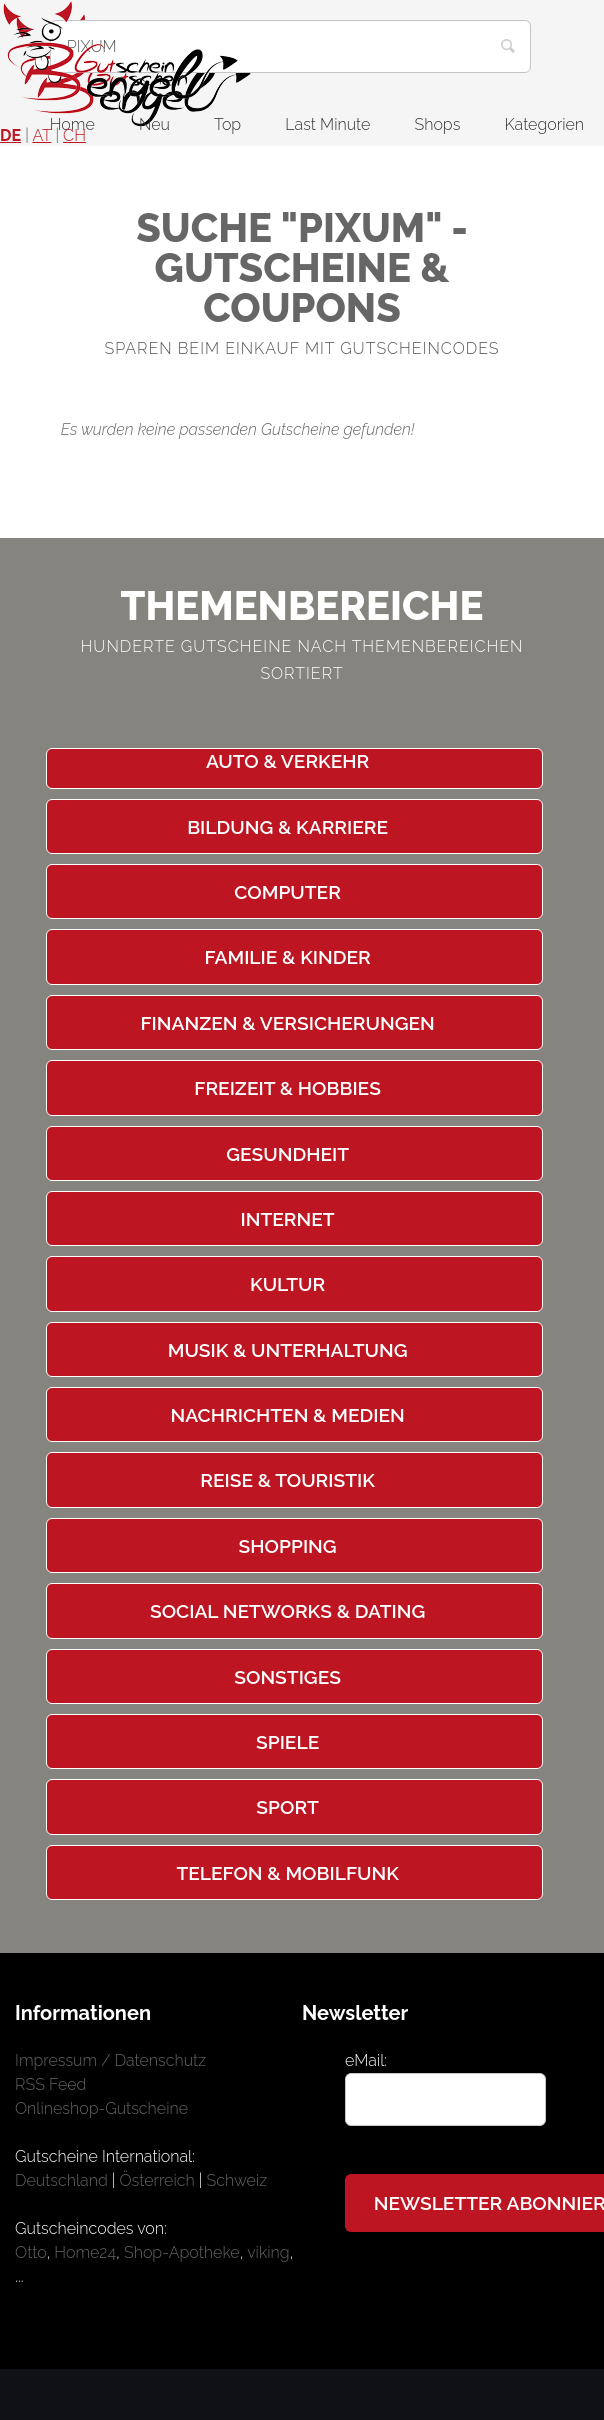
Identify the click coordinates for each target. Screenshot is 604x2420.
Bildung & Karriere (287, 827)
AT (41, 135)
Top (227, 124)
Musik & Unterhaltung (288, 1350)
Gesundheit (287, 1154)
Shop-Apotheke (182, 2252)
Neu (154, 124)
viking (268, 2252)
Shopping (288, 1546)
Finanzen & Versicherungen (287, 1023)
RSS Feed (50, 2084)
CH (74, 135)
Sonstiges (287, 1677)
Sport (287, 1807)
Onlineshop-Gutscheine (101, 2108)
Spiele (287, 1742)
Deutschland (61, 2180)
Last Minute (327, 124)
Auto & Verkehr (287, 761)
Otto (30, 2252)
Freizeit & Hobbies (287, 1088)
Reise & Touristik (287, 1480)
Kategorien (544, 124)
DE (10, 135)
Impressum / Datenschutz (110, 2060)
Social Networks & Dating (287, 1611)
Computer (287, 892)
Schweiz (237, 2180)
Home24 (85, 2252)
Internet (288, 1219)
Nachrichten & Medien (287, 1415)
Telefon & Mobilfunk (287, 1873)
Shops (438, 124)
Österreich (157, 2180)
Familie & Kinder (287, 957)
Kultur (287, 1284)
